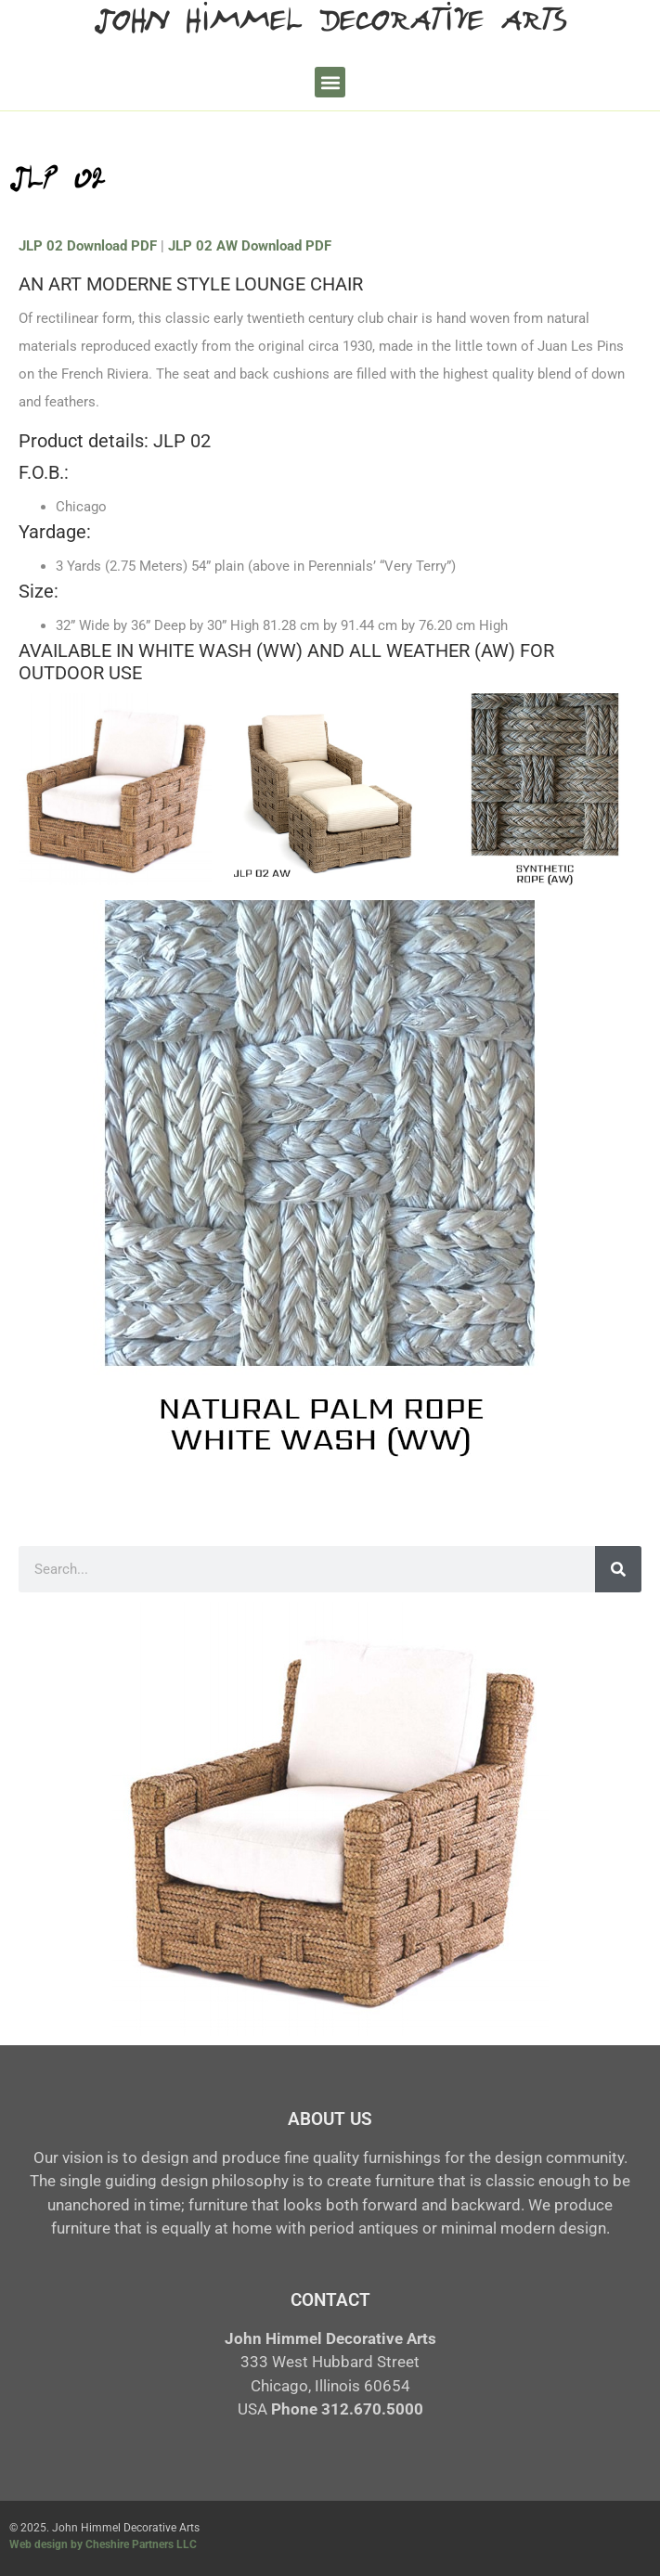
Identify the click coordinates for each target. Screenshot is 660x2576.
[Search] (618, 1569)
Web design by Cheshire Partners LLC (103, 2544)
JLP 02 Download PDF (88, 246)
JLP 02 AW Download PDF (249, 246)
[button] (330, 82)
